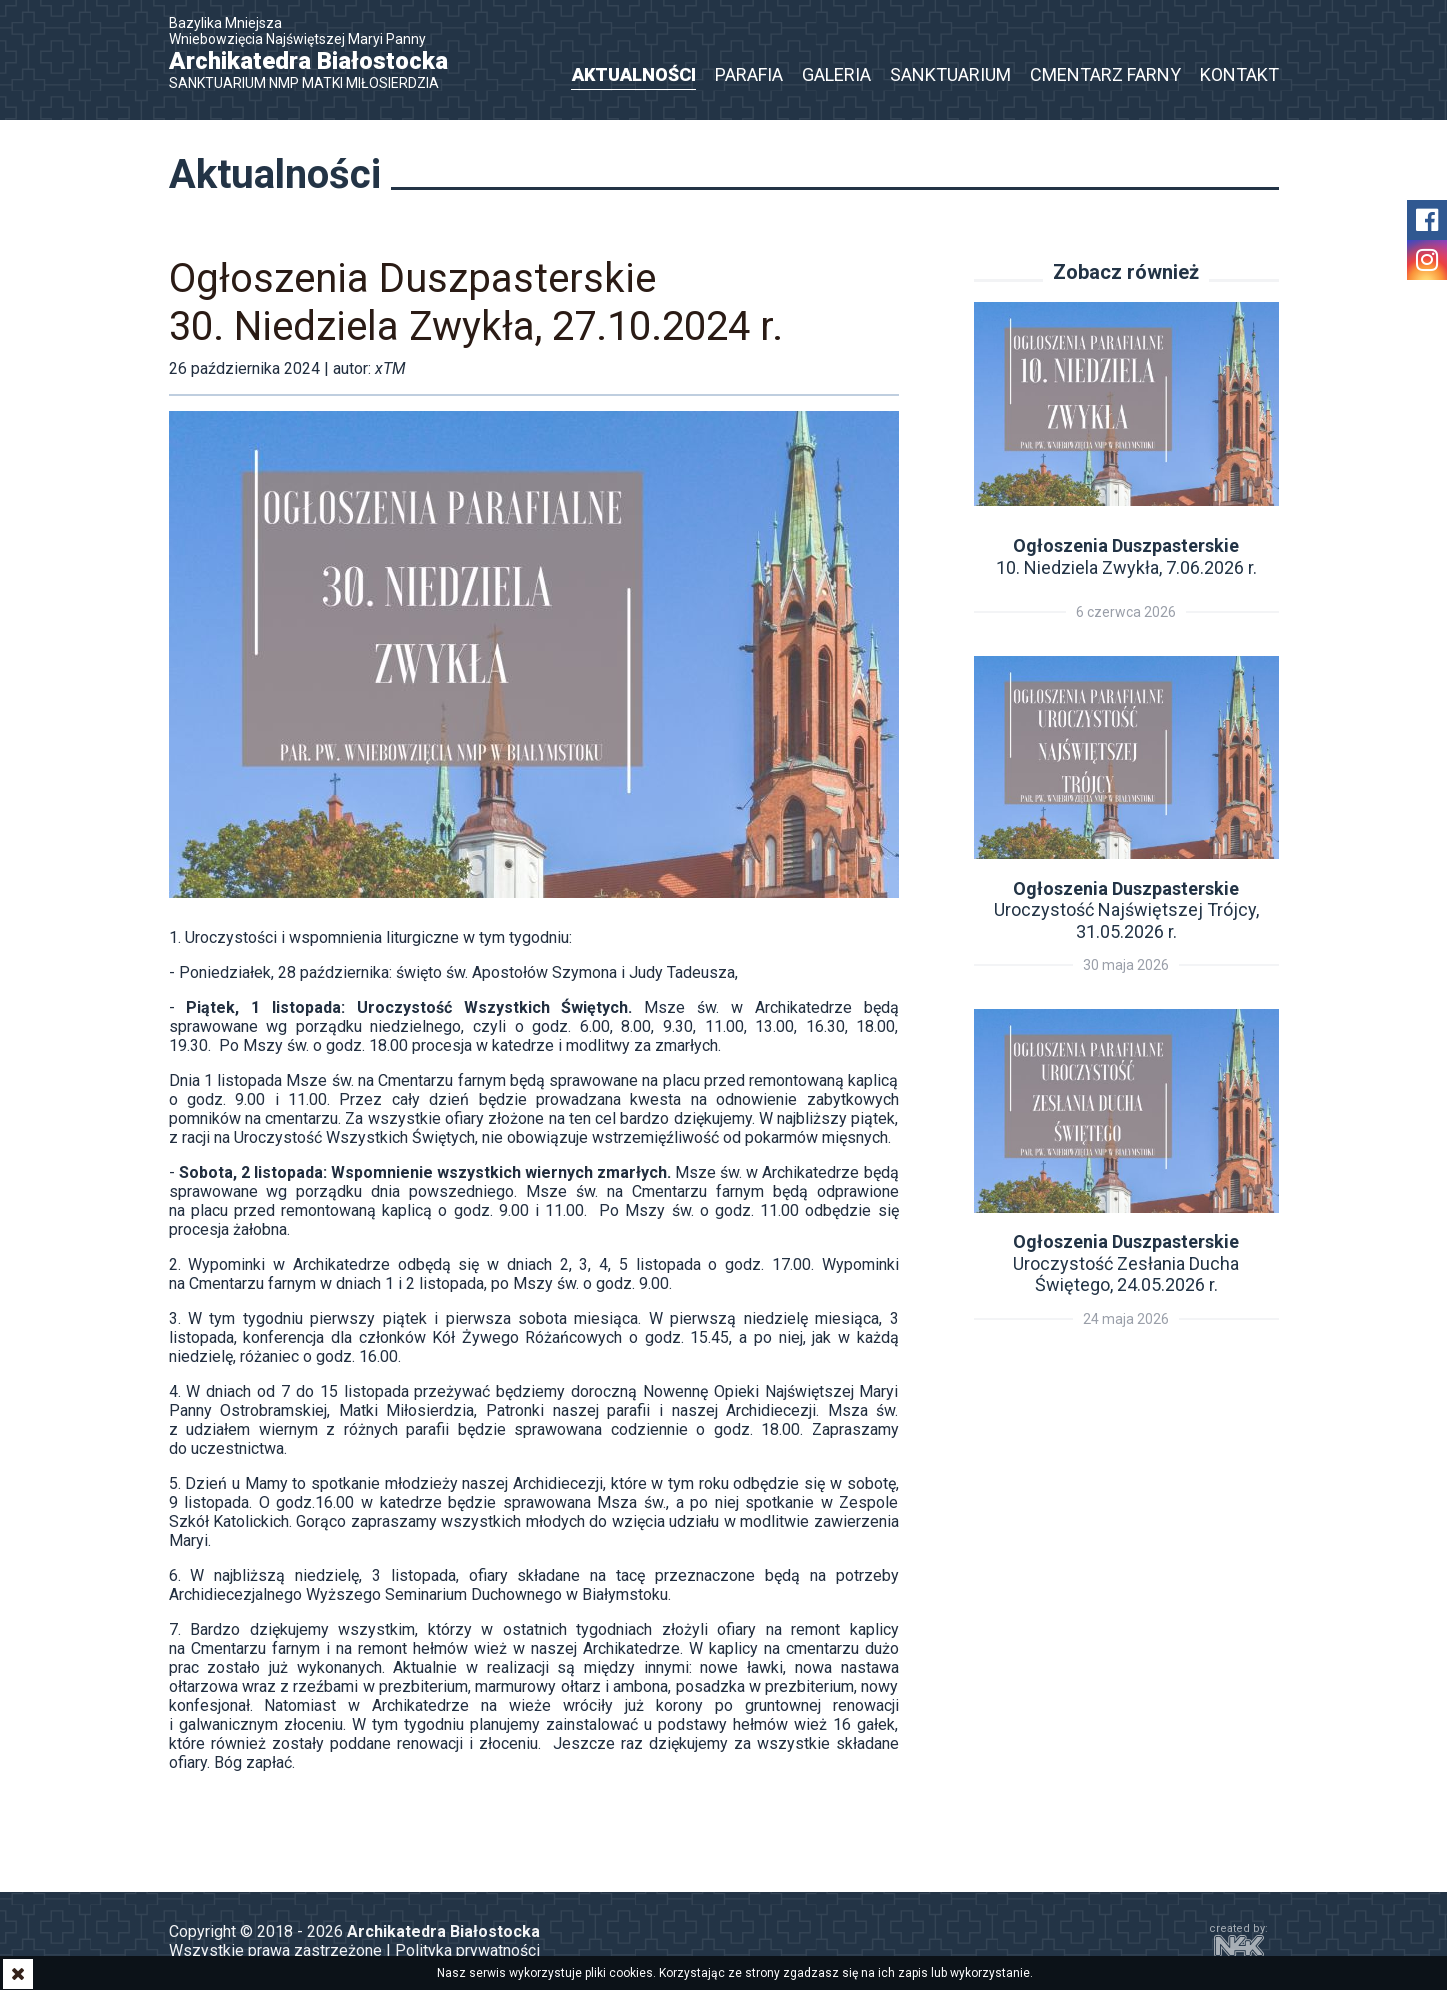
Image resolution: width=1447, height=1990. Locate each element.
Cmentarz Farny (1105, 74)
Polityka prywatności (467, 1950)
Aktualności (634, 74)
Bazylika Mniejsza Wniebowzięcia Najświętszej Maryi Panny (319, 53)
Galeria (836, 74)
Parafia (749, 74)
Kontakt (1239, 74)
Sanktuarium (950, 74)
